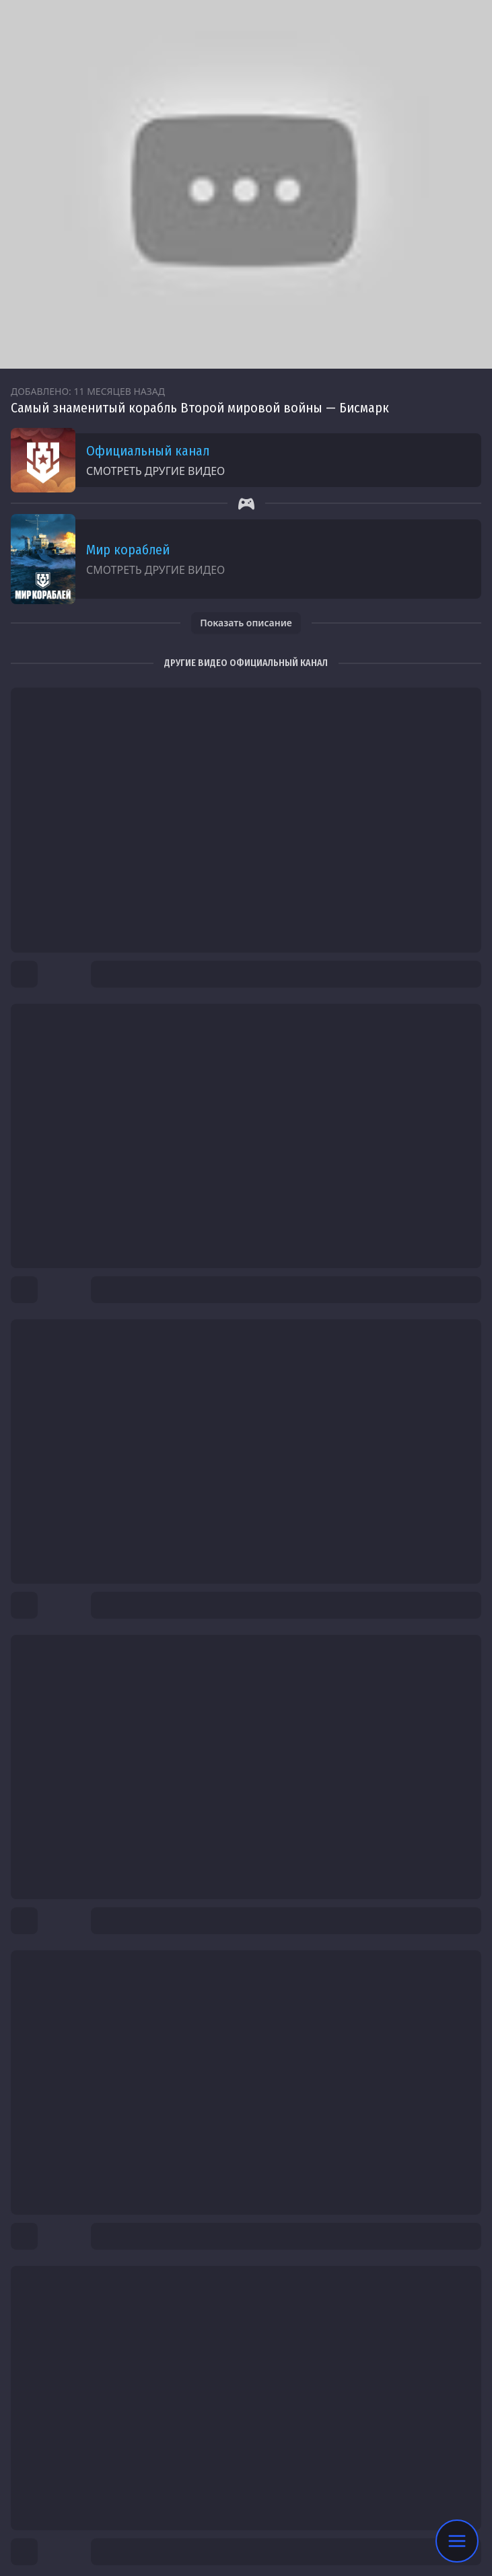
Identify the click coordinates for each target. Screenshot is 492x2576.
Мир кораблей (128, 550)
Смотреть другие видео (155, 471)
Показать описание (246, 622)
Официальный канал (147, 451)
